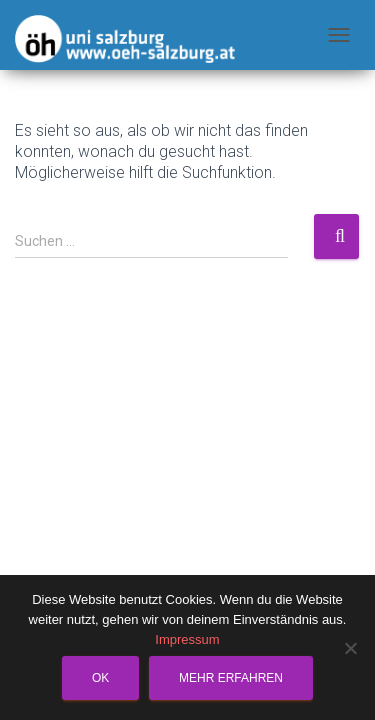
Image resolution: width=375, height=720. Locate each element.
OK (100, 678)
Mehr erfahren (231, 678)
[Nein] (350, 648)
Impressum (187, 639)
